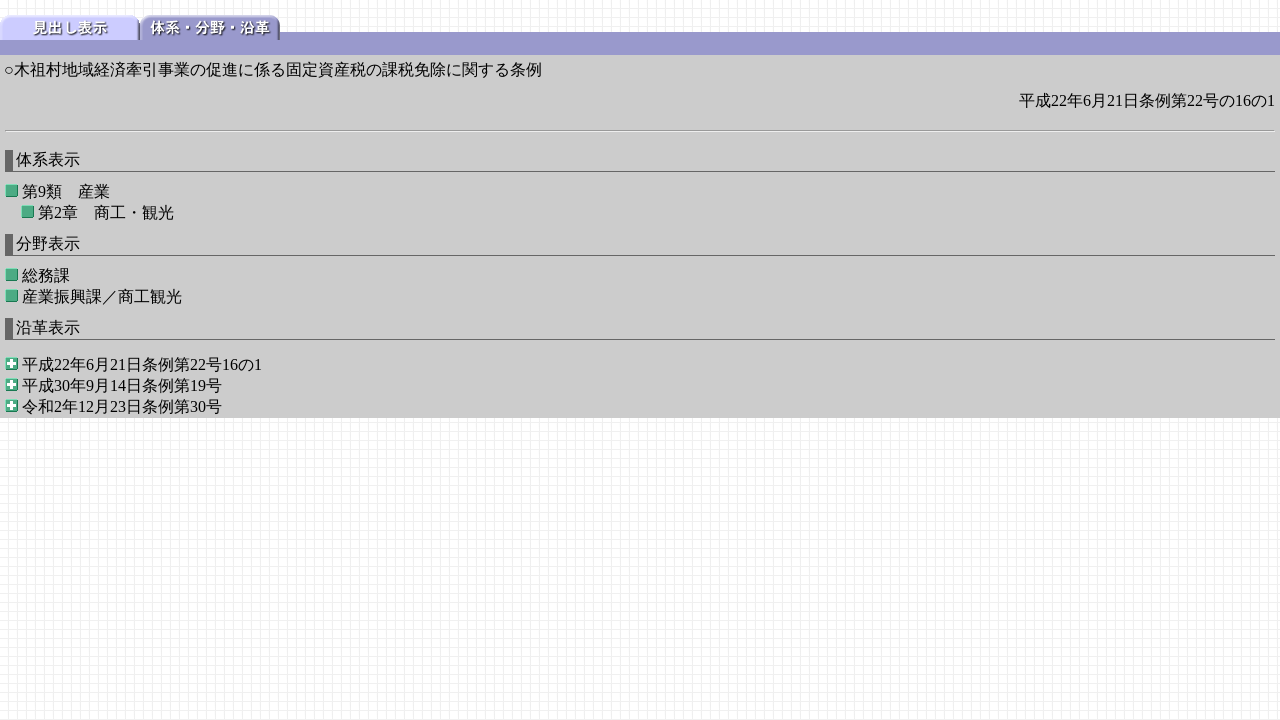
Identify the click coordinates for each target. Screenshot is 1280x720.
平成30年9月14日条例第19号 (122, 385)
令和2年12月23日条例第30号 (122, 406)
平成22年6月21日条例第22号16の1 (142, 364)
